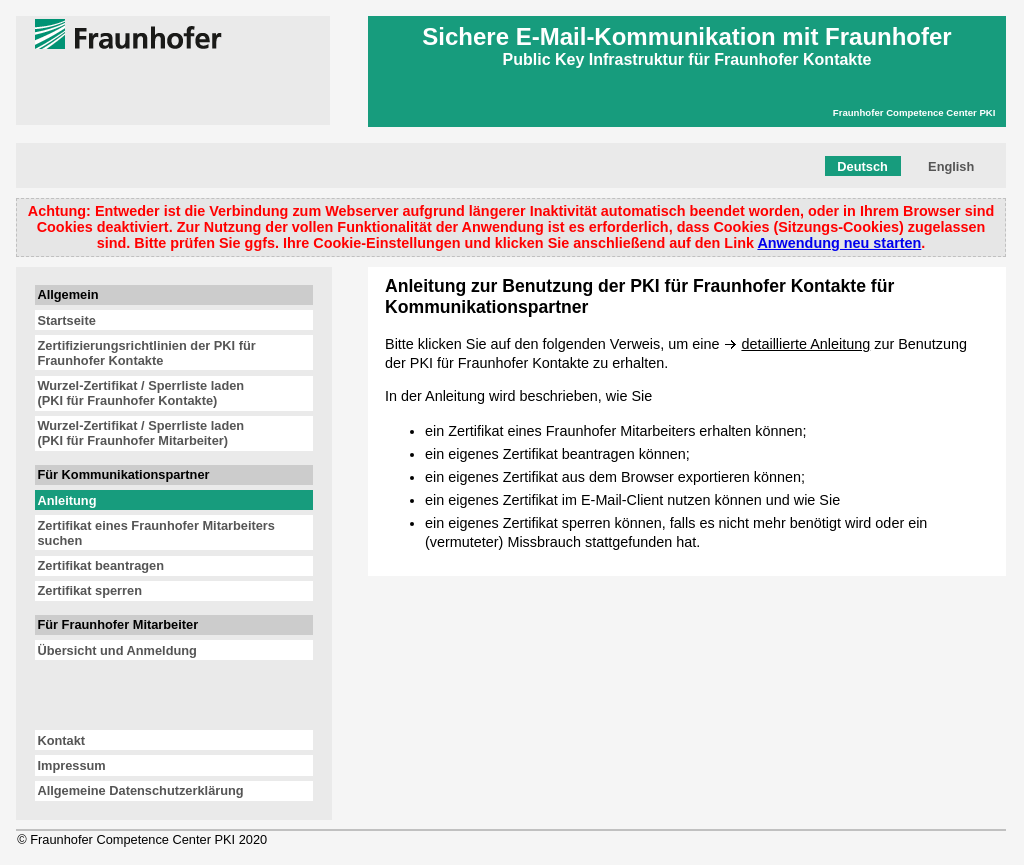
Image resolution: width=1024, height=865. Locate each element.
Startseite (66, 320)
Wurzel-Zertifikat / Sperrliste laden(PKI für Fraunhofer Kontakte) (140, 393)
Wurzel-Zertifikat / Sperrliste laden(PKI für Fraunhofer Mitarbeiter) (140, 433)
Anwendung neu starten (839, 243)
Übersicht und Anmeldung (117, 650)
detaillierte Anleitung (805, 344)
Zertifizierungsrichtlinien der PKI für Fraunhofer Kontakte (146, 353)
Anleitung (66, 500)
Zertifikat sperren (89, 590)
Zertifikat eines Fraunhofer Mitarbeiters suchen (156, 533)
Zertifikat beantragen (100, 565)
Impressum (71, 765)
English (951, 166)
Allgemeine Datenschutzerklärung (140, 790)
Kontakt (61, 740)
